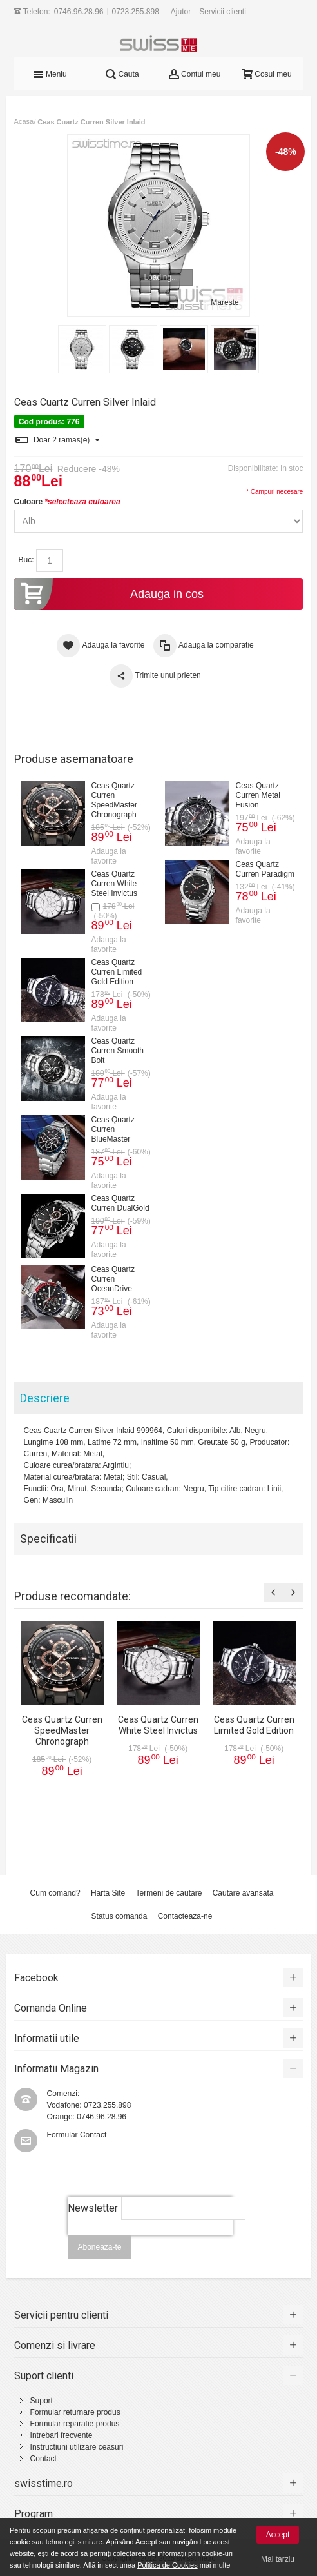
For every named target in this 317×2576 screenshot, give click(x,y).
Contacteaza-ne (185, 1916)
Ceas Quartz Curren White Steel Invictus (114, 883)
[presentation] (150, 2242)
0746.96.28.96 (79, 11)
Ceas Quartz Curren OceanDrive (113, 1278)
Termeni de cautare (169, 1892)
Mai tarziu (277, 2559)
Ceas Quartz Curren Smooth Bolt (117, 1050)
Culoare (67, 502)
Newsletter (93, 2208)
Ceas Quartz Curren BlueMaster (113, 1129)
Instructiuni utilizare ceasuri (77, 2447)
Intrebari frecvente (61, 2435)
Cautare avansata (243, 1892)
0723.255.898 (135, 11)
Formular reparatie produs (75, 2423)
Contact (43, 2458)
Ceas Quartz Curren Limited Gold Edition (116, 971)
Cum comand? (55, 1892)
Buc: (26, 559)
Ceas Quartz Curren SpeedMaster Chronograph (114, 799)
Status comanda (119, 1916)
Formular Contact (77, 2134)
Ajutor (181, 11)
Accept (278, 2534)
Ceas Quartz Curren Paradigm (265, 868)
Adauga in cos (109, 594)
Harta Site (108, 1892)
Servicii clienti (222, 11)
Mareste (224, 302)
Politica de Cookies (167, 2565)
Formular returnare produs (75, 2412)
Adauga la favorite (108, 855)
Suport (41, 2400)
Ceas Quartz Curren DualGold (120, 1202)
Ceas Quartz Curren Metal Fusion (258, 794)
